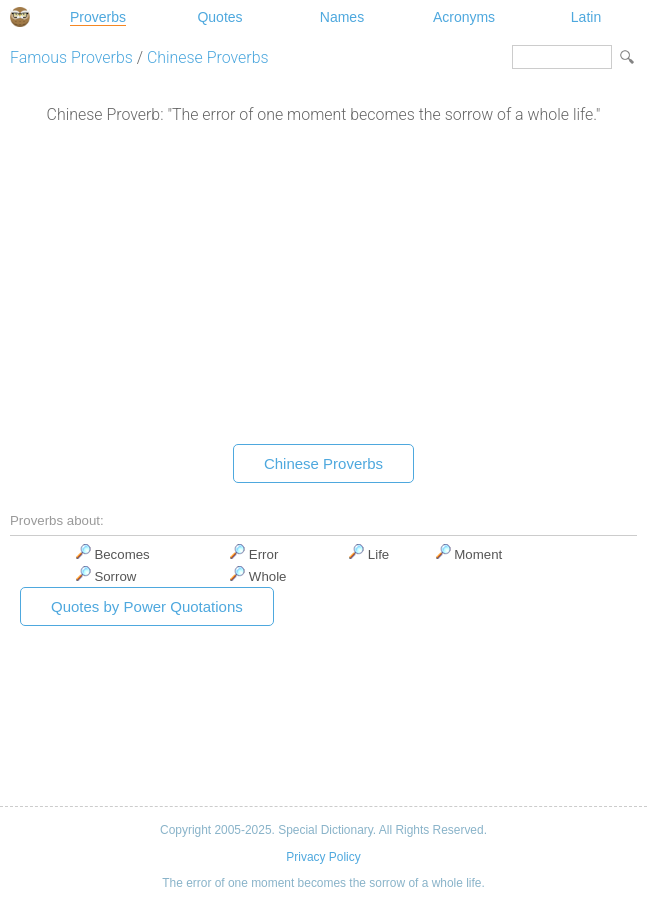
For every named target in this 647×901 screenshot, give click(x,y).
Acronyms (464, 17)
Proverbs (98, 17)
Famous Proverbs (71, 57)
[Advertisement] (323, 289)
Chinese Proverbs (208, 57)
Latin (586, 17)
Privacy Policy (323, 857)
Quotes (219, 17)
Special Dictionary (20, 17)
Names (342, 17)
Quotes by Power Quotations (147, 606)
